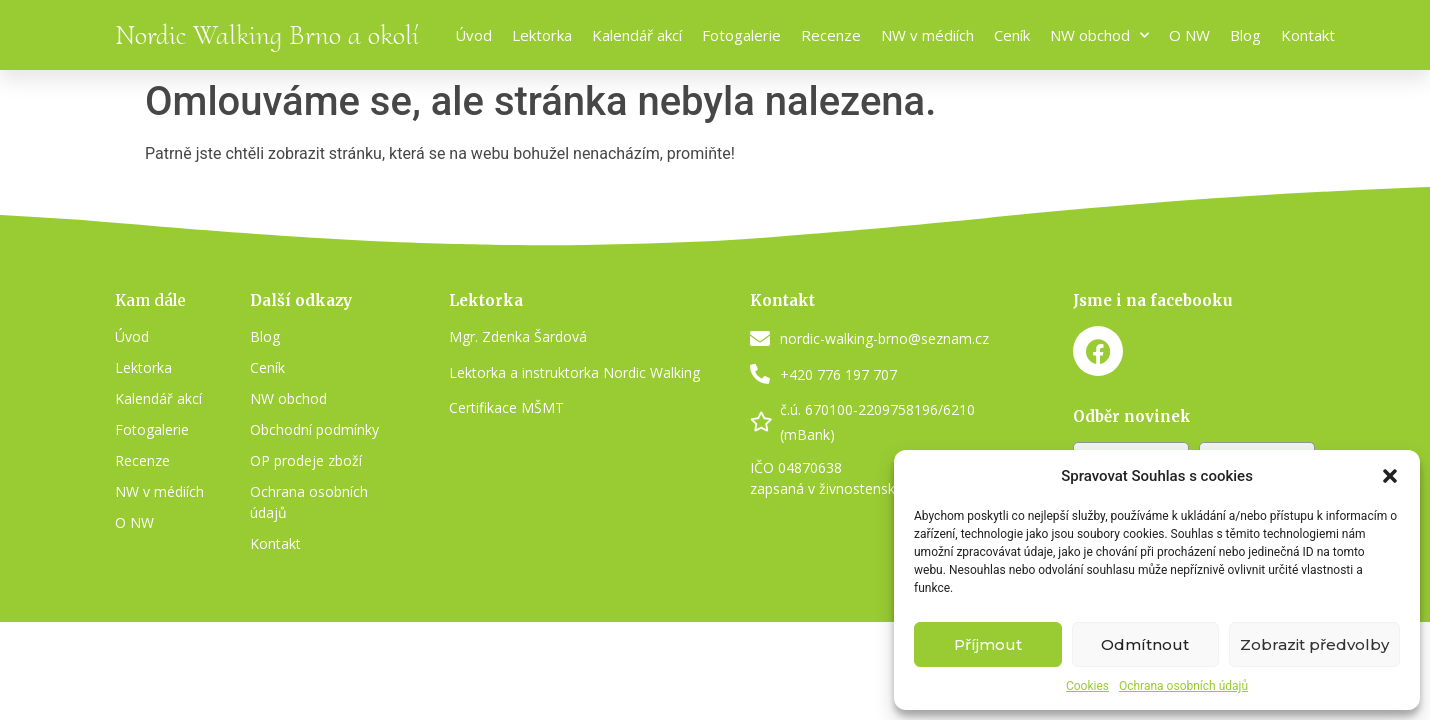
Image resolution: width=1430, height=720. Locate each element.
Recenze (831, 35)
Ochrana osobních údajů (1183, 686)
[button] (1390, 476)
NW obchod (1099, 35)
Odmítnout (1145, 644)
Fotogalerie (741, 35)
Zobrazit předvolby (1314, 644)
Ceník (1012, 35)
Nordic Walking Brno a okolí (267, 35)
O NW (1189, 35)
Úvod (473, 35)
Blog (1245, 35)
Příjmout (988, 644)
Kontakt (1308, 35)
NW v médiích (927, 35)
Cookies (1087, 686)
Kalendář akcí (637, 35)
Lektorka (542, 35)
